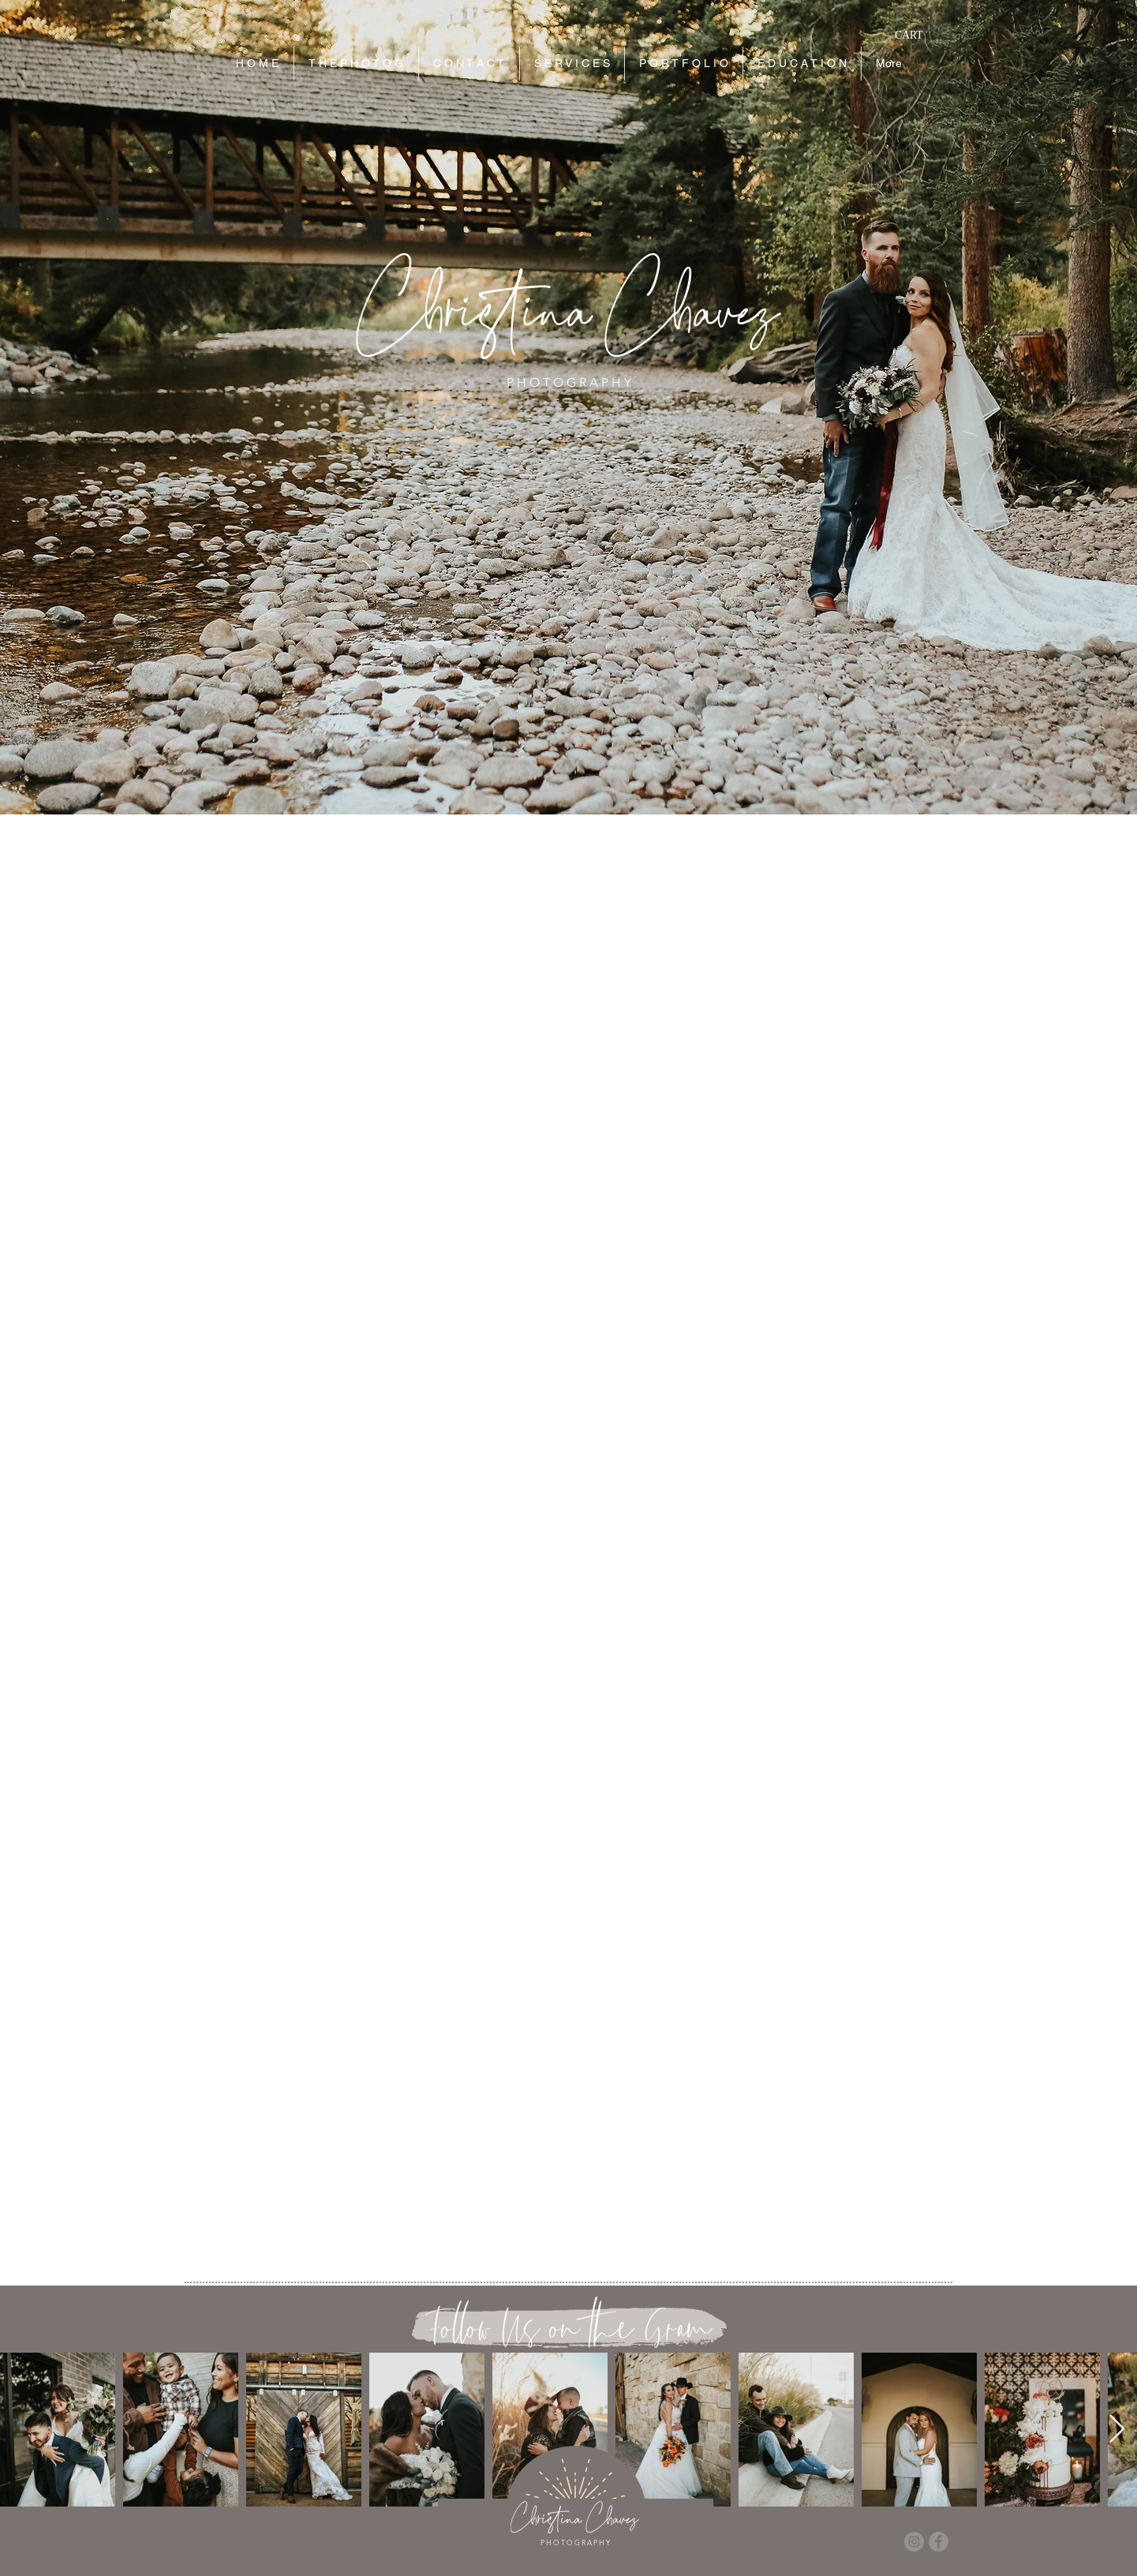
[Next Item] (1117, 2429)
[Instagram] (914, 2542)
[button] (918, 34)
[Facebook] (938, 2542)
